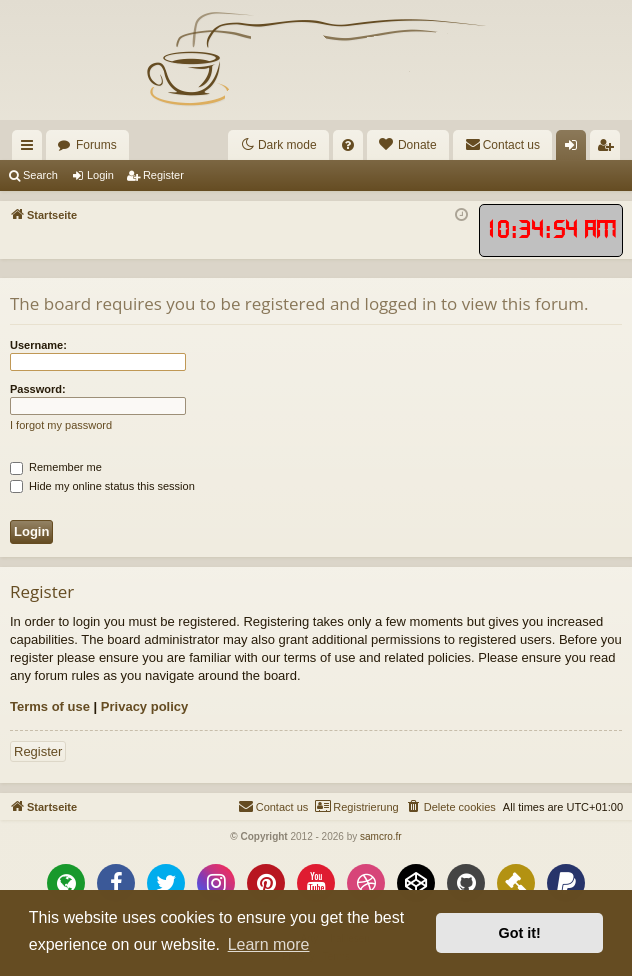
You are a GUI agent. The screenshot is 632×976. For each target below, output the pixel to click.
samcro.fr (381, 836)
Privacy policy (144, 706)
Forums (96, 145)
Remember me (56, 467)
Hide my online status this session (102, 486)
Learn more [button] (269, 944)
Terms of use (50, 706)
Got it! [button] (520, 933)
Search (40, 175)
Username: (38, 345)
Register (163, 175)
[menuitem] (348, 145)
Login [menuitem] (575, 149)
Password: (38, 389)
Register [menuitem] (609, 149)
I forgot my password (61, 425)
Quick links (31, 149)
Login (100, 175)
